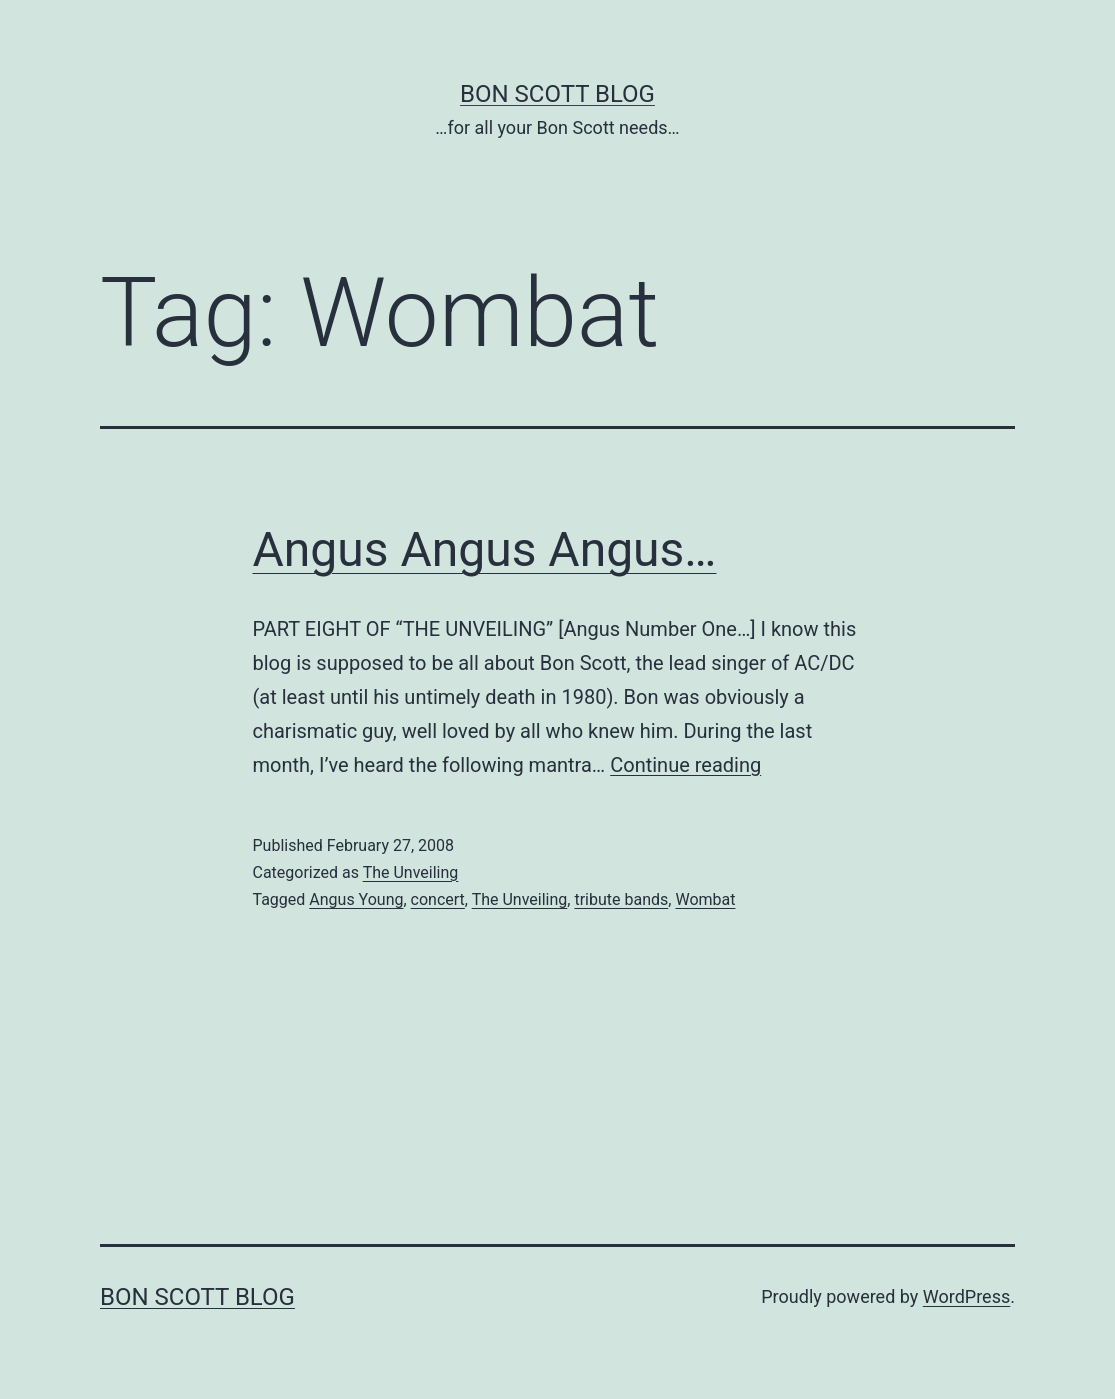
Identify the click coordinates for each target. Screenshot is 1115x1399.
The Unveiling (411, 872)
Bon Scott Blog (557, 94)
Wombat (705, 899)
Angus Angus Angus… (485, 549)
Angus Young (356, 899)
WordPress (966, 1296)
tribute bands (621, 899)
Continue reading (685, 765)
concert (438, 899)
